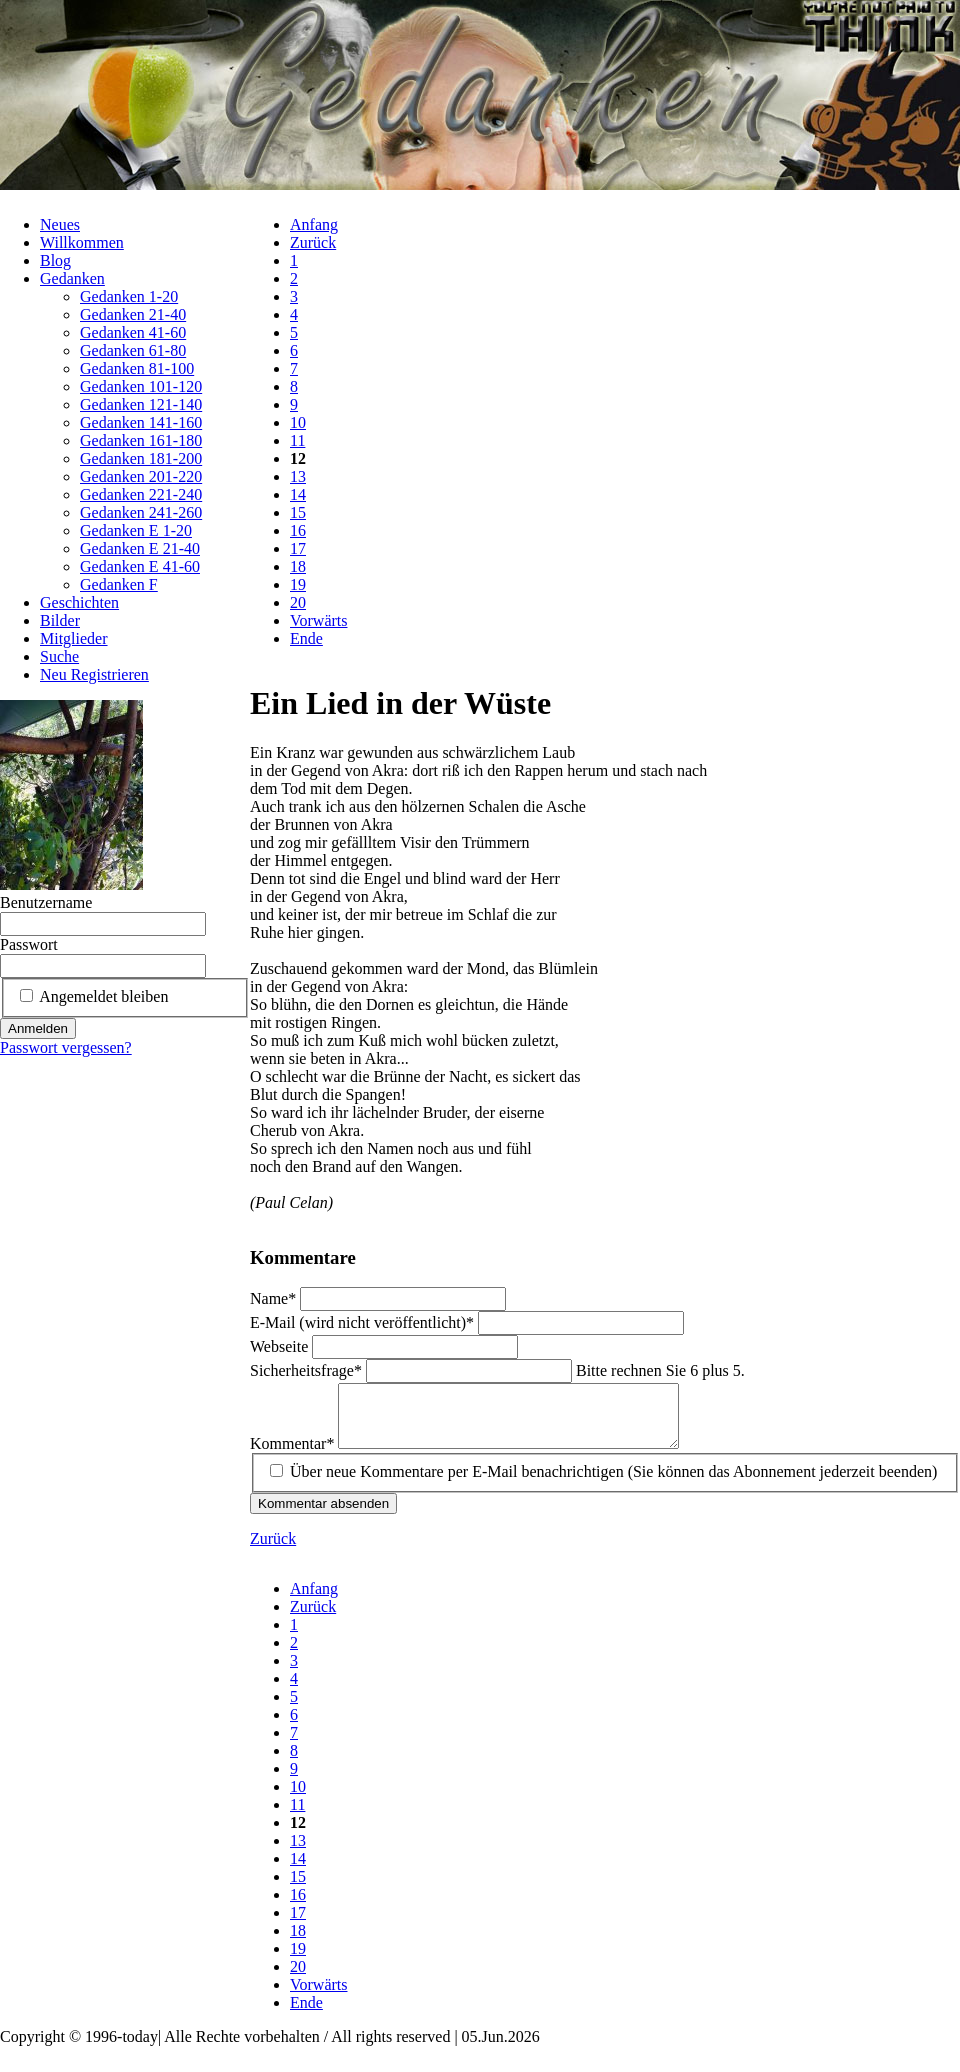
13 (298, 476)
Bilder (60, 620)
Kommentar (294, 1455)
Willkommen (82, 242)
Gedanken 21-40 (133, 314)
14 (298, 494)
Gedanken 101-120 (141, 386)
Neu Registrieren (94, 674)
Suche (59, 656)
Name (275, 1298)
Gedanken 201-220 (141, 476)
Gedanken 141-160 (141, 422)
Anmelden (38, 1028)
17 (298, 548)
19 (298, 584)
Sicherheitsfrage (308, 1370)
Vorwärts (318, 620)
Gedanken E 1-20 (136, 530)
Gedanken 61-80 (133, 350)
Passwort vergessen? (66, 1047)
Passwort (29, 944)
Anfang (314, 224)
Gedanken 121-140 (141, 404)
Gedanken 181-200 (141, 458)
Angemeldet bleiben (103, 996)
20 (298, 602)
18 (298, 566)
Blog (55, 260)
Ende (306, 638)
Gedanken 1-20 (129, 296)
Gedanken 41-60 (133, 332)
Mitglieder (74, 638)
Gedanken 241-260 (141, 512)
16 (298, 530)
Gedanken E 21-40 (140, 548)
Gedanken (72, 278)
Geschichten (79, 602)
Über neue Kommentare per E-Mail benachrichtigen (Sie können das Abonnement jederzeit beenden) (613, 1483)
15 (298, 512)
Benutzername (46, 902)
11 (297, 440)
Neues (60, 224)
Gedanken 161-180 (141, 440)
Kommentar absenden (323, 1515)
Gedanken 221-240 (141, 494)
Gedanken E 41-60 (140, 566)
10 (298, 422)
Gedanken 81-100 (137, 368)
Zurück (313, 242)
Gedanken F (119, 584)
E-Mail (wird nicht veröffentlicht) (364, 1322)
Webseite (281, 1346)
